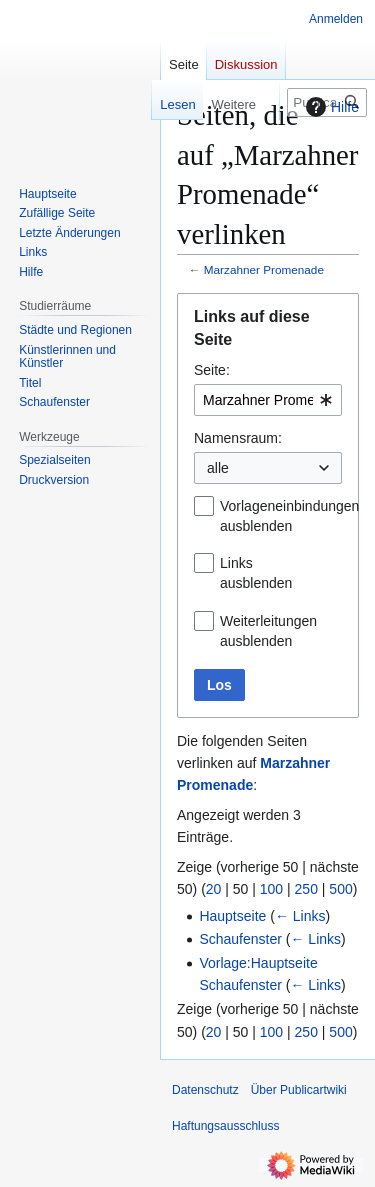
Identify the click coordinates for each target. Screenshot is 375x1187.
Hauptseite (232, 916)
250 (306, 889)
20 (214, 889)
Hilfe (330, 107)
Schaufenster (240, 939)
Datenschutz (205, 1090)
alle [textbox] (218, 468)
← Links (300, 916)
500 (340, 889)
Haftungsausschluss (225, 1126)
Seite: (212, 370)
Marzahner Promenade (264, 269)
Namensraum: (238, 438)
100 (271, 889)
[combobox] (268, 400)
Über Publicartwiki (299, 1090)
